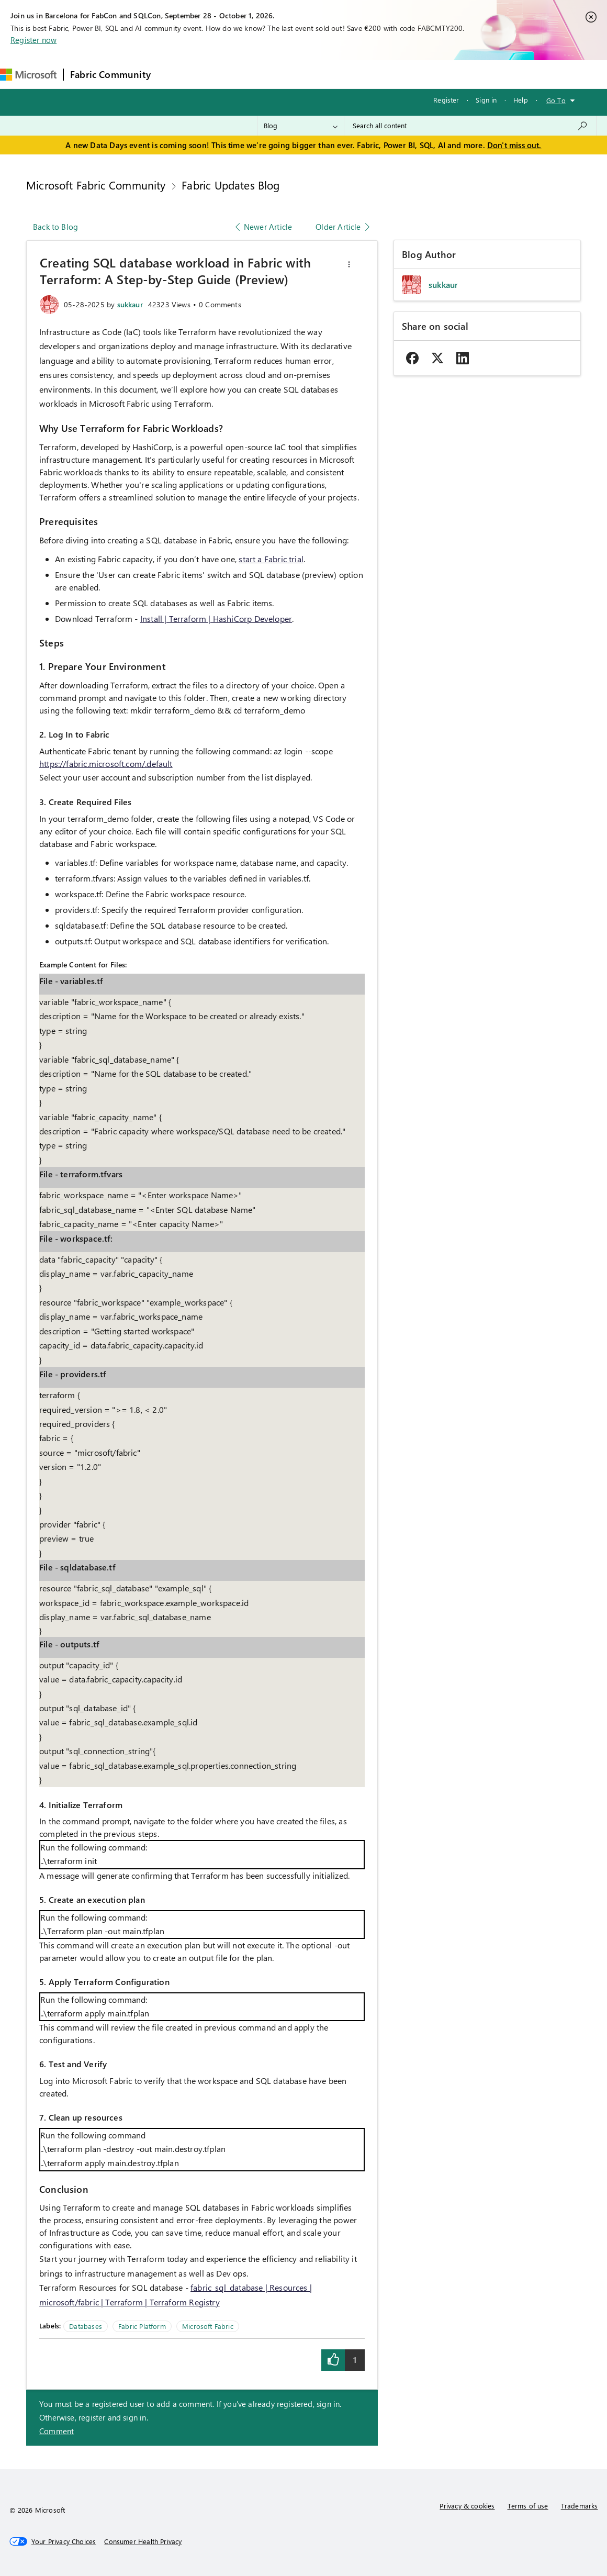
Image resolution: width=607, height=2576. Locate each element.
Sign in (486, 99)
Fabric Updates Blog (230, 184)
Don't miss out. (514, 145)
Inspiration (221, 74)
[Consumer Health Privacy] (143, 2541)
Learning (397, 74)
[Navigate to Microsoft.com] (28, 75)
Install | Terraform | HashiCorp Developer (216, 618)
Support (441, 74)
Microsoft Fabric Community (96, 184)
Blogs (357, 74)
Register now (33, 40)
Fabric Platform (142, 2326)
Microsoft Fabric (207, 2326)
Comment (56, 2431)
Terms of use (528, 2505)
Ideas (263, 74)
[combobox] (470, 126)
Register (446, 99)
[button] (349, 264)
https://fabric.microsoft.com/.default (106, 763)
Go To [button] (556, 100)
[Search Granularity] (300, 126)
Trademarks (579, 2505)
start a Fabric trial (271, 558)
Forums (174, 74)
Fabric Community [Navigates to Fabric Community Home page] (110, 74)
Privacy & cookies (467, 2505)
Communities (310, 74)
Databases (85, 2326)
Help (520, 99)
